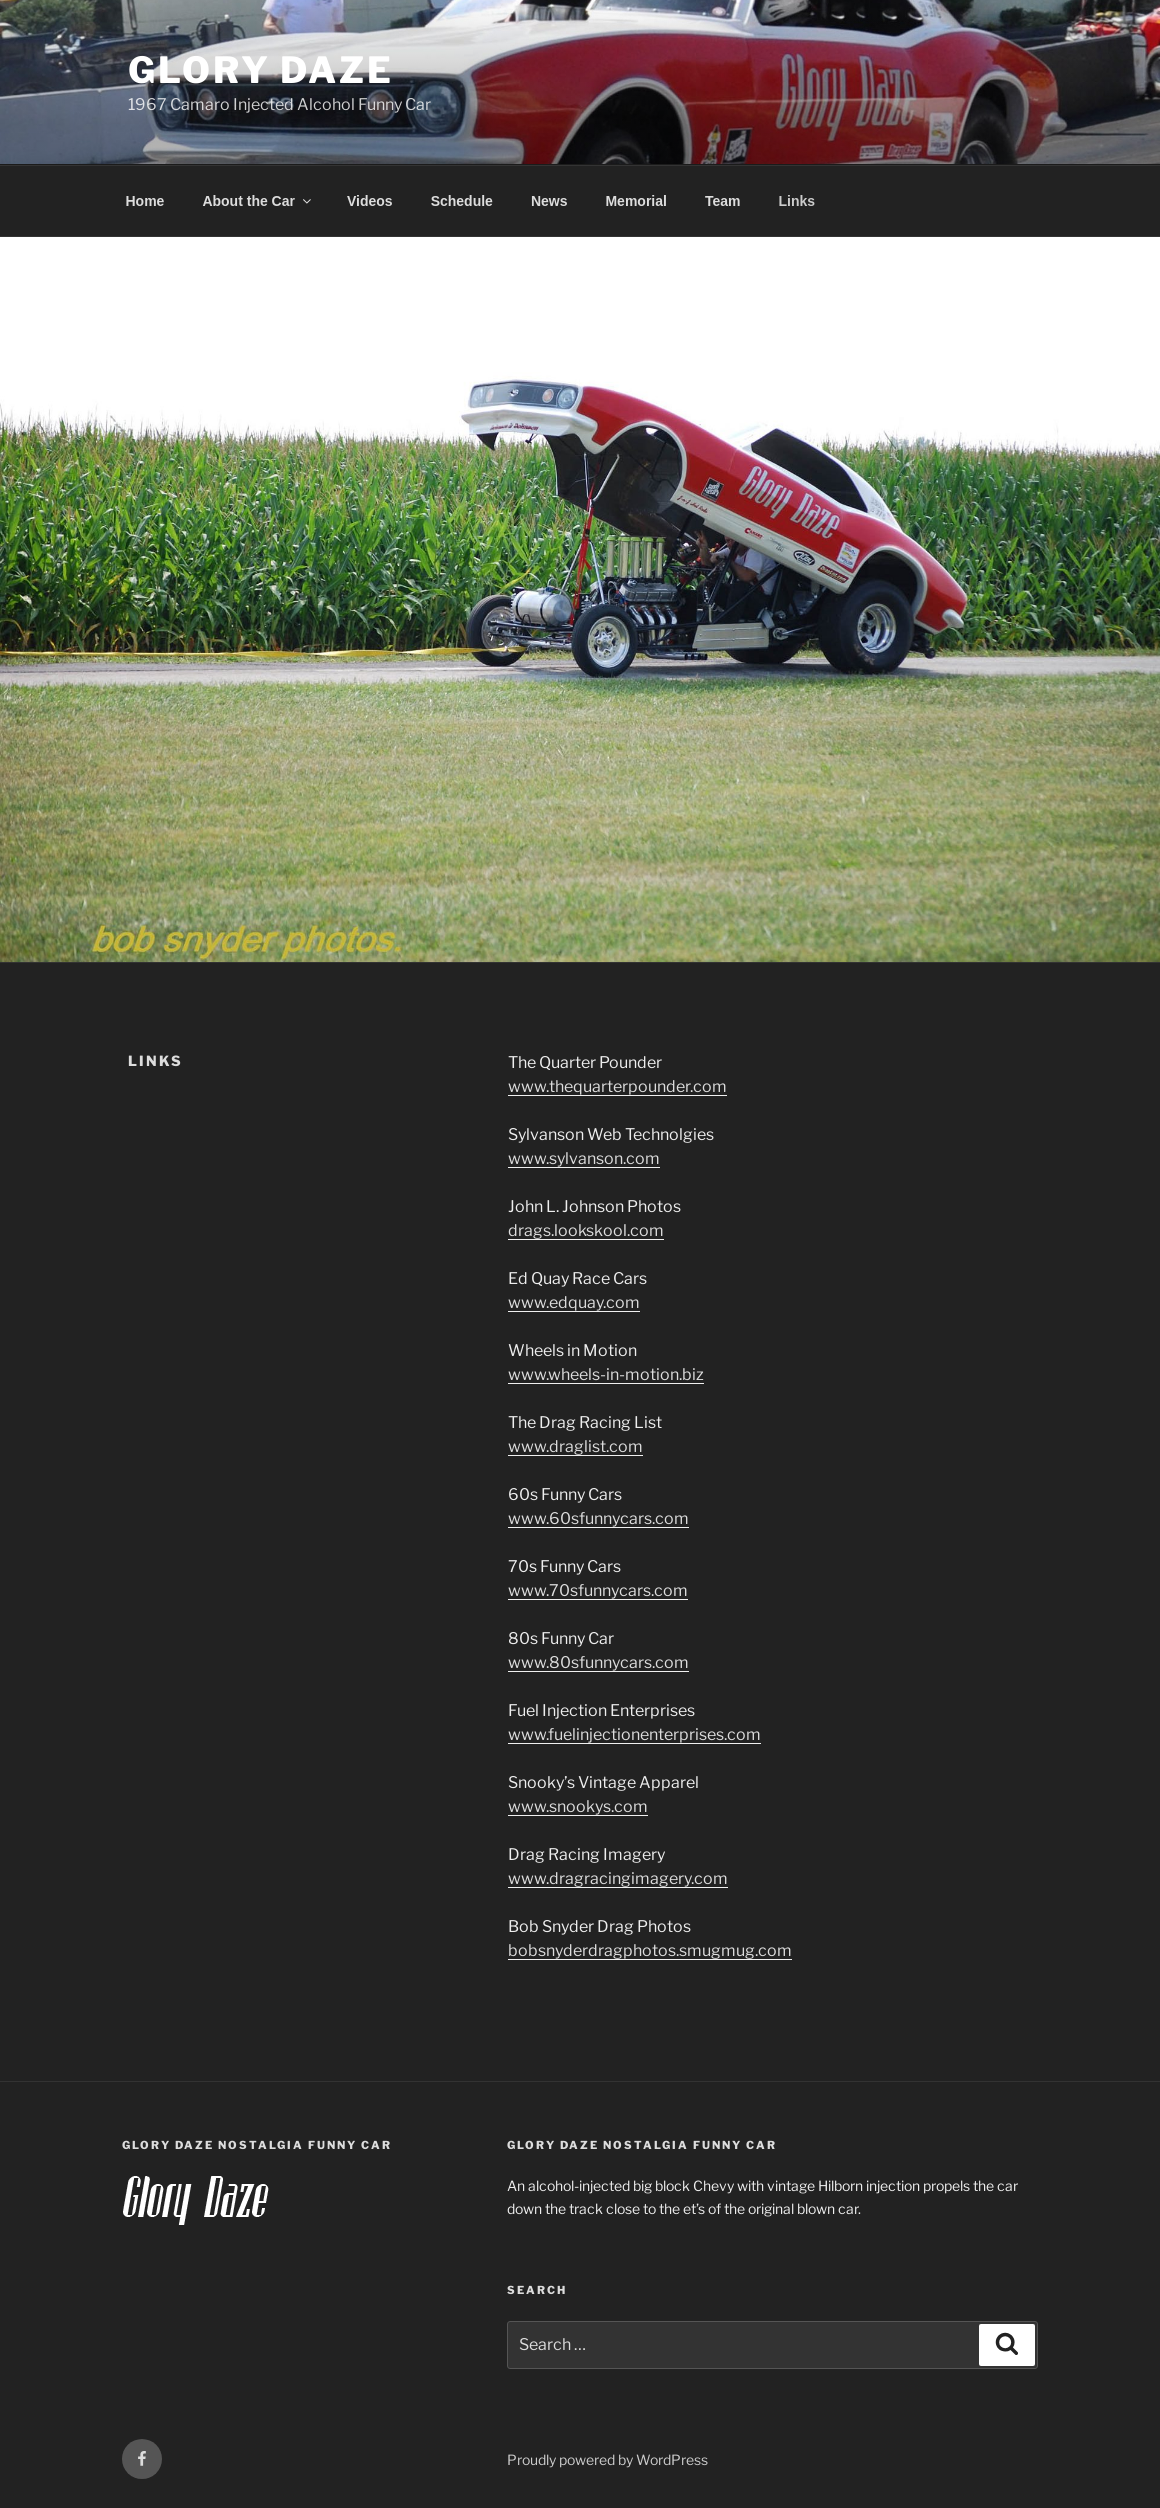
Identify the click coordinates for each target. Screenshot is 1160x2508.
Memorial (635, 201)
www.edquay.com (574, 1302)
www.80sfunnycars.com (598, 1662)
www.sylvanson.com (584, 1158)
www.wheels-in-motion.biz (606, 1374)
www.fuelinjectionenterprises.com (634, 1734)
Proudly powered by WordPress (607, 2459)
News (549, 201)
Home (145, 201)
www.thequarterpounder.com (617, 1086)
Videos (370, 201)
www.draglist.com (575, 1446)
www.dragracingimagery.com (618, 1878)
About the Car (258, 201)
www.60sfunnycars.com (598, 1518)
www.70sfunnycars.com (598, 1590)
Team (723, 201)
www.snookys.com (578, 1806)
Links (796, 201)
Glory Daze (261, 70)
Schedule (462, 201)
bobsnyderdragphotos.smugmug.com (650, 1950)
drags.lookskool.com (586, 1230)
